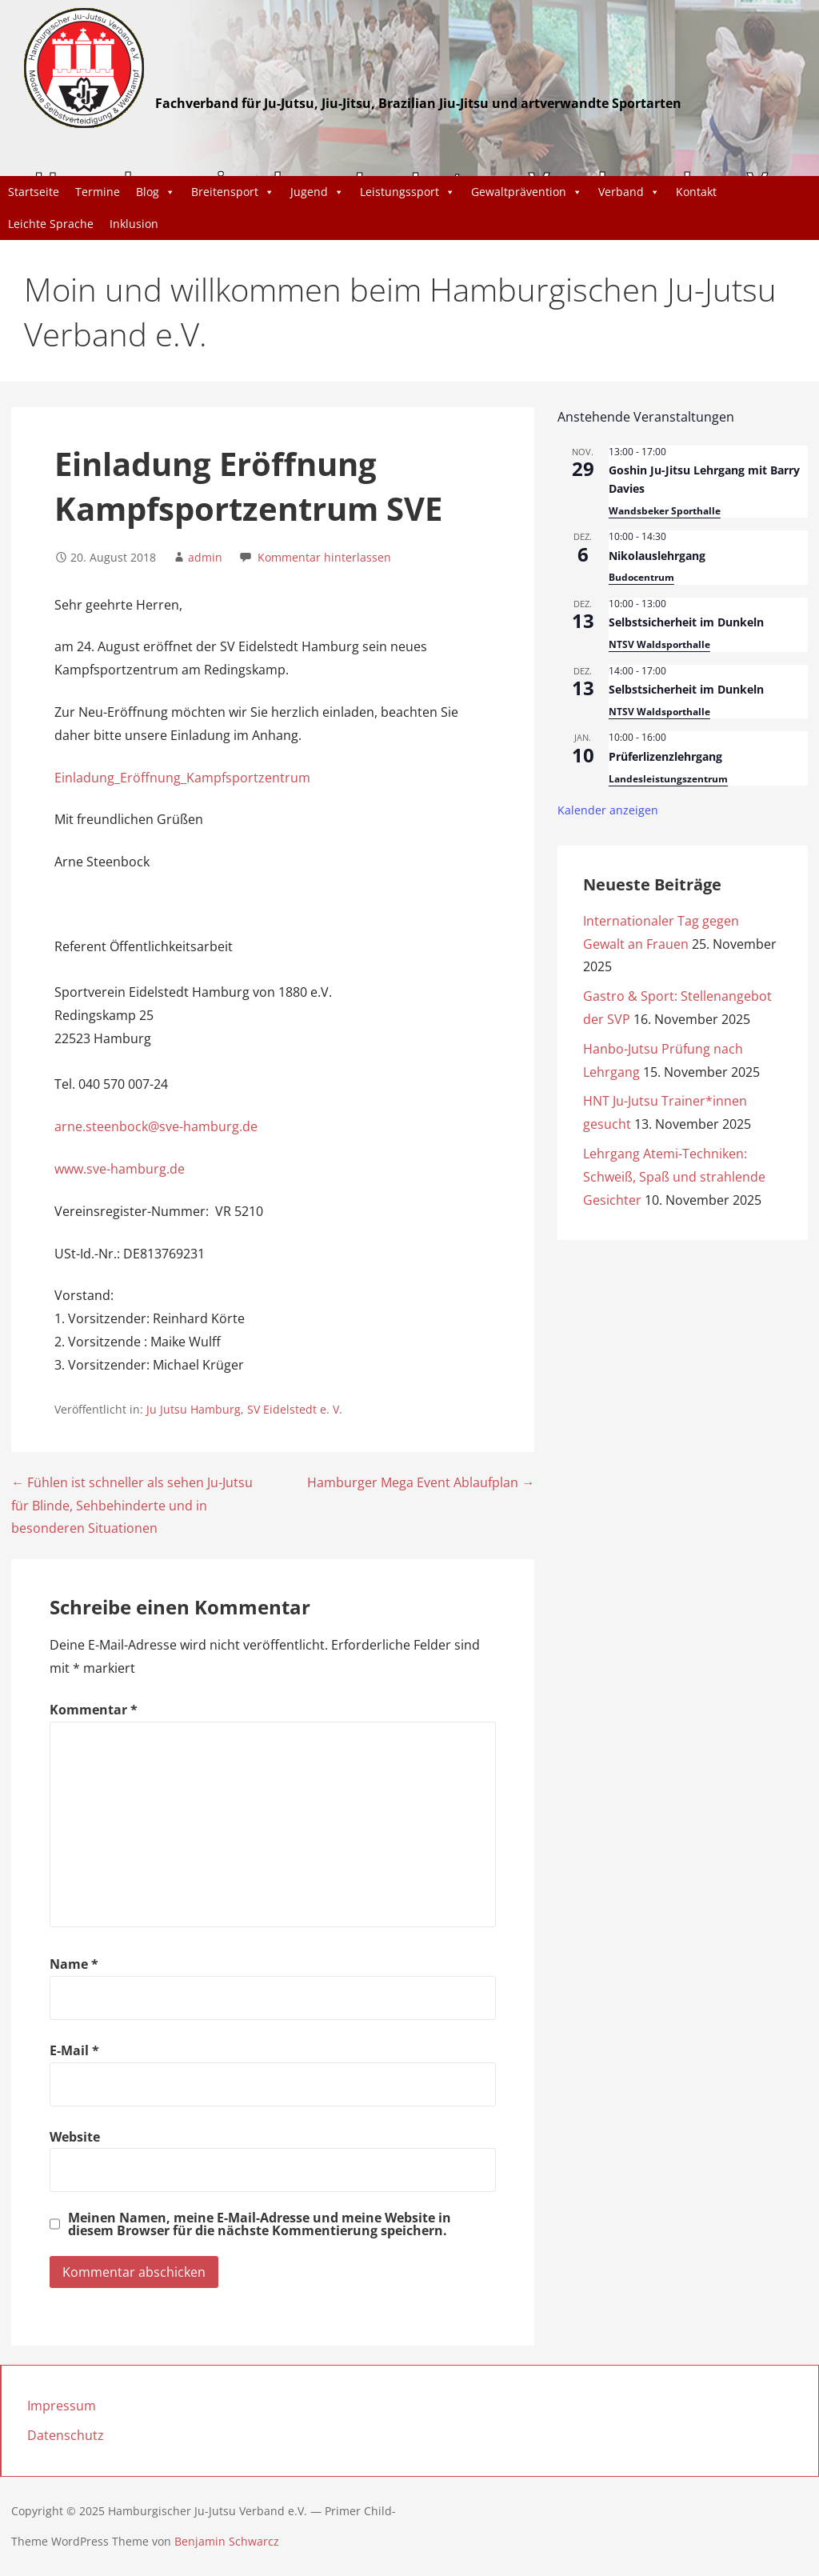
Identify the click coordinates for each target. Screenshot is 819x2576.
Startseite (33, 191)
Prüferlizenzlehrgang (665, 756)
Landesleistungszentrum (668, 779)
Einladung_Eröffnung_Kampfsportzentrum (182, 777)
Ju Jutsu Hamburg (193, 1409)
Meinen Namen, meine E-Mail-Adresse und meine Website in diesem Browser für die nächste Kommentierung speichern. (259, 2224)
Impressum (61, 2405)
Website (75, 2137)
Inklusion (134, 223)
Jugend (317, 192)
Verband (629, 192)
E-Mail (74, 2050)
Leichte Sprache (51, 223)
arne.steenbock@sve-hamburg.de (156, 1126)
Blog (155, 192)
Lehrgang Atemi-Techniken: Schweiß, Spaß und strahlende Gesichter (674, 1177)
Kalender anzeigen (607, 810)
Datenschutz (65, 2435)
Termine (97, 191)
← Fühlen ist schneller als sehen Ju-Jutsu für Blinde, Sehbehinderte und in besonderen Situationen (132, 1506)
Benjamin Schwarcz (226, 2541)
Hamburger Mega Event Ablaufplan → (420, 1482)
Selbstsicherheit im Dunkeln (686, 622)
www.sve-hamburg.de (119, 1169)
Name (74, 1964)
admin (205, 557)
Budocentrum (641, 577)
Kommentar (94, 1709)
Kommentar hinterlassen (324, 557)
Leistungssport (407, 192)
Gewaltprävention (526, 192)
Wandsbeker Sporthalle (665, 511)
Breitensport (232, 192)
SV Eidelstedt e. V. (294, 1409)
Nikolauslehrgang (657, 555)
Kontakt (696, 191)
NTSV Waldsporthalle (659, 644)
